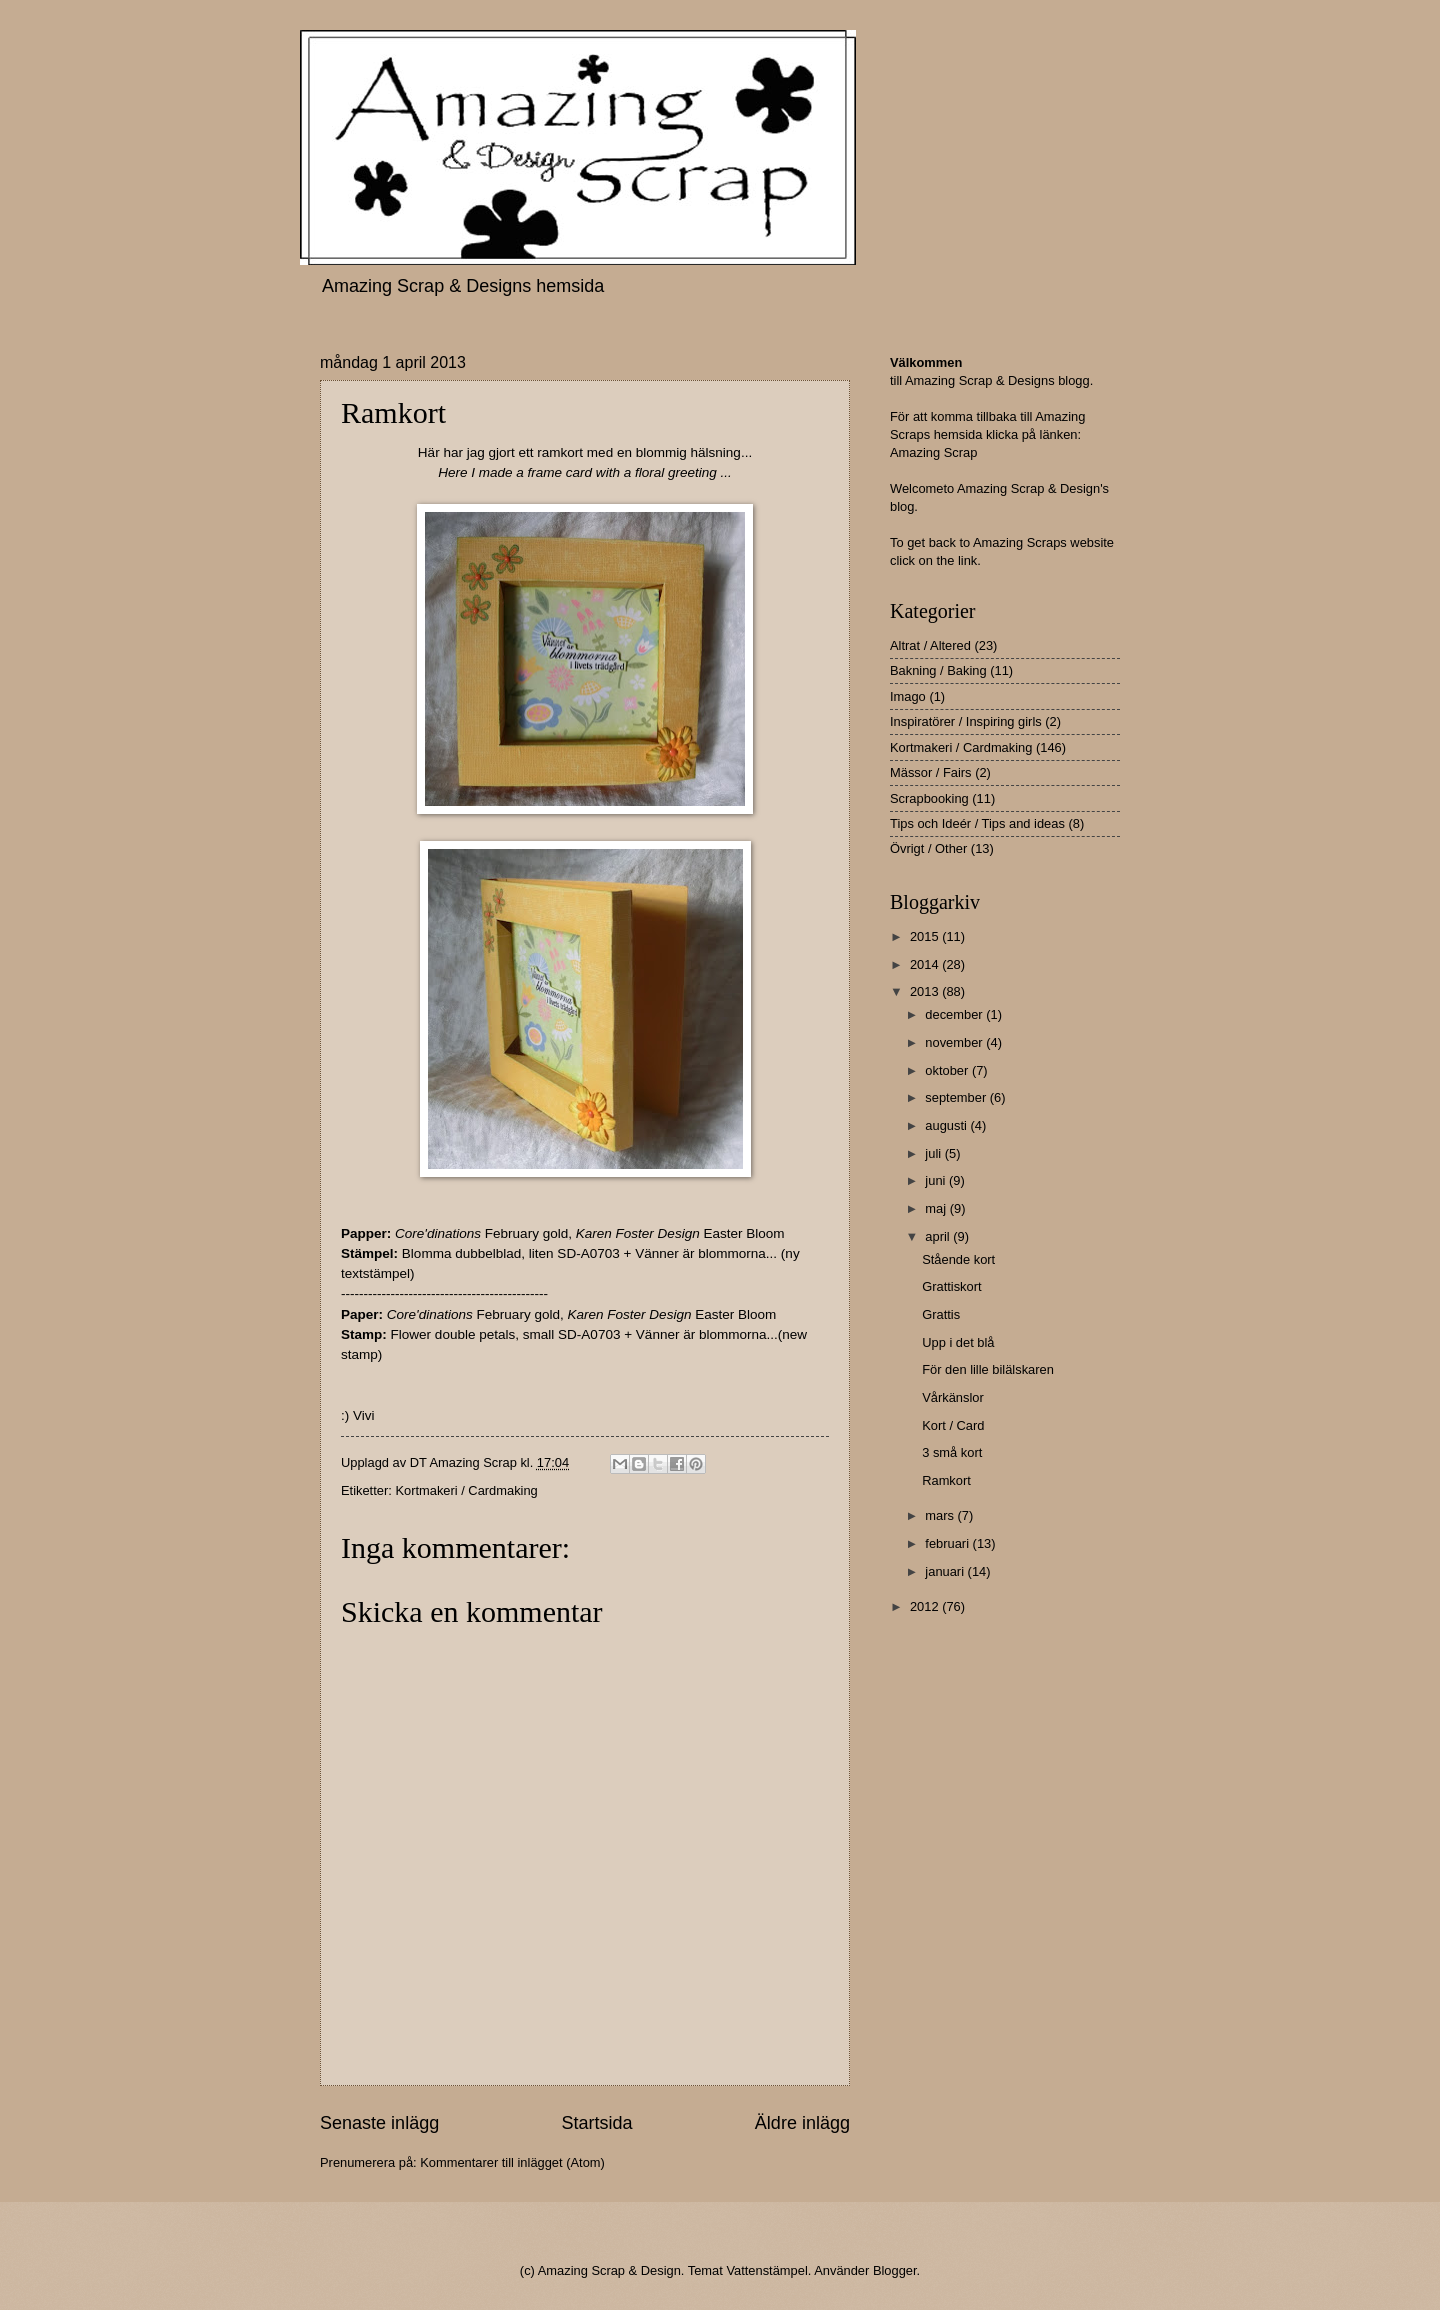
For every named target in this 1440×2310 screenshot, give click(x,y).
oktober (948, 1070)
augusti (947, 1125)
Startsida (596, 2123)
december (955, 1014)
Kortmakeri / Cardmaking (466, 1490)
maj (937, 1208)
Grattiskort (951, 1286)
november (955, 1042)
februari (948, 1543)
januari (946, 1571)
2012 (926, 1606)
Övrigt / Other (928, 848)
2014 (926, 964)
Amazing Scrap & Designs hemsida (463, 286)
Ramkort (946, 1480)
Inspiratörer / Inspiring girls (966, 721)
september (957, 1097)
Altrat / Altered (930, 645)
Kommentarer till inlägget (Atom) (512, 2162)
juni (937, 1180)
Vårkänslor (953, 1397)
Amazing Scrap (933, 452)
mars (941, 1515)
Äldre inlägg (802, 2123)
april (939, 1236)
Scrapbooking (929, 798)
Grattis (941, 1314)
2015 (926, 936)
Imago (908, 696)
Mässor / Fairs (931, 772)
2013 (926, 991)
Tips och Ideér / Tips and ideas (977, 823)
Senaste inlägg (379, 2123)
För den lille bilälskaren (988, 1369)
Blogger (895, 2270)
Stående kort (958, 1259)
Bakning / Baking (938, 670)
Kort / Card (953, 1425)
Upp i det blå (958, 1342)
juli (934, 1153)
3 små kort (952, 1452)
